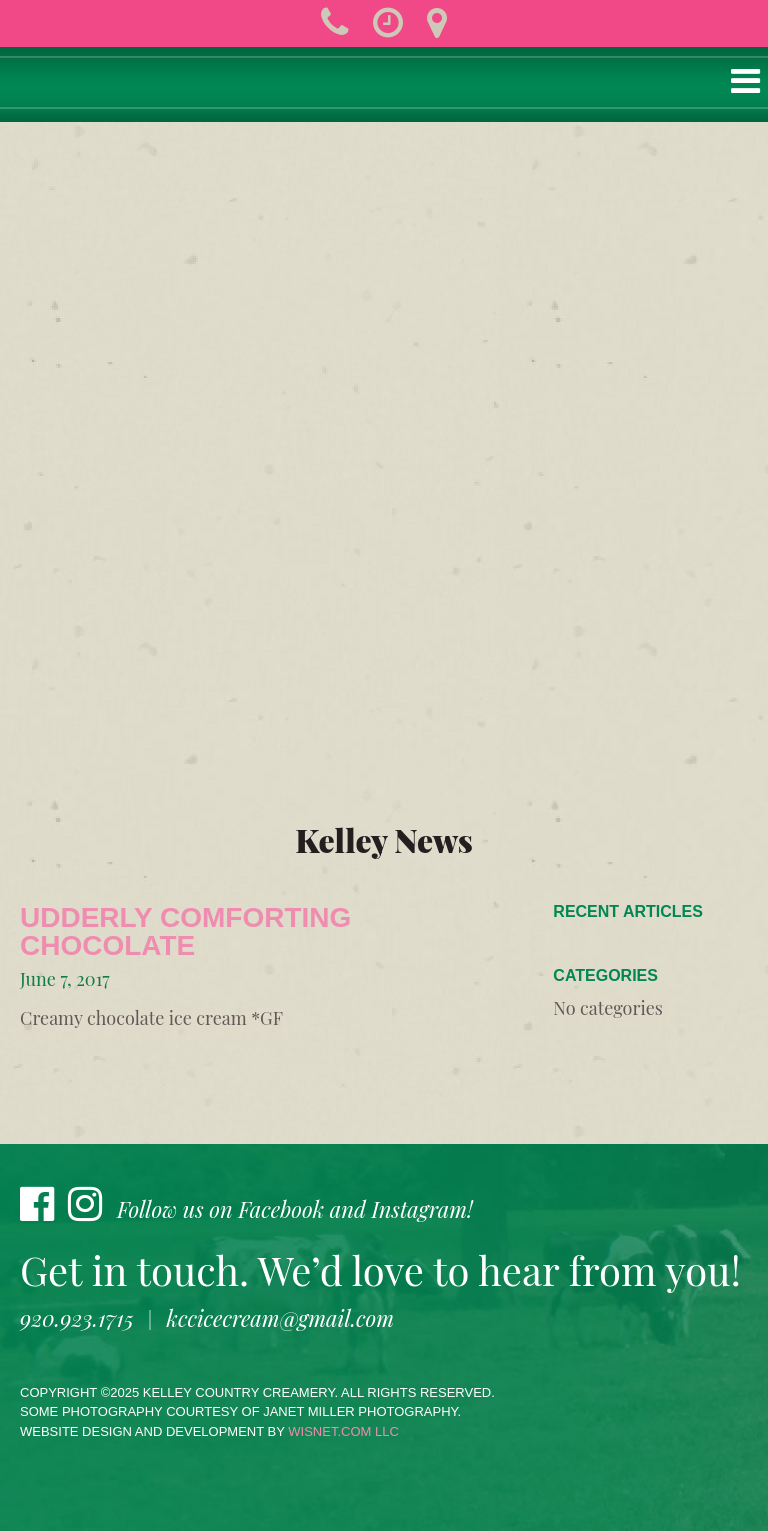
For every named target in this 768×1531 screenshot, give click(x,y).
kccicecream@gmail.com (280, 1318)
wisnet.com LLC (343, 1431)
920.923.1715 (77, 1318)
